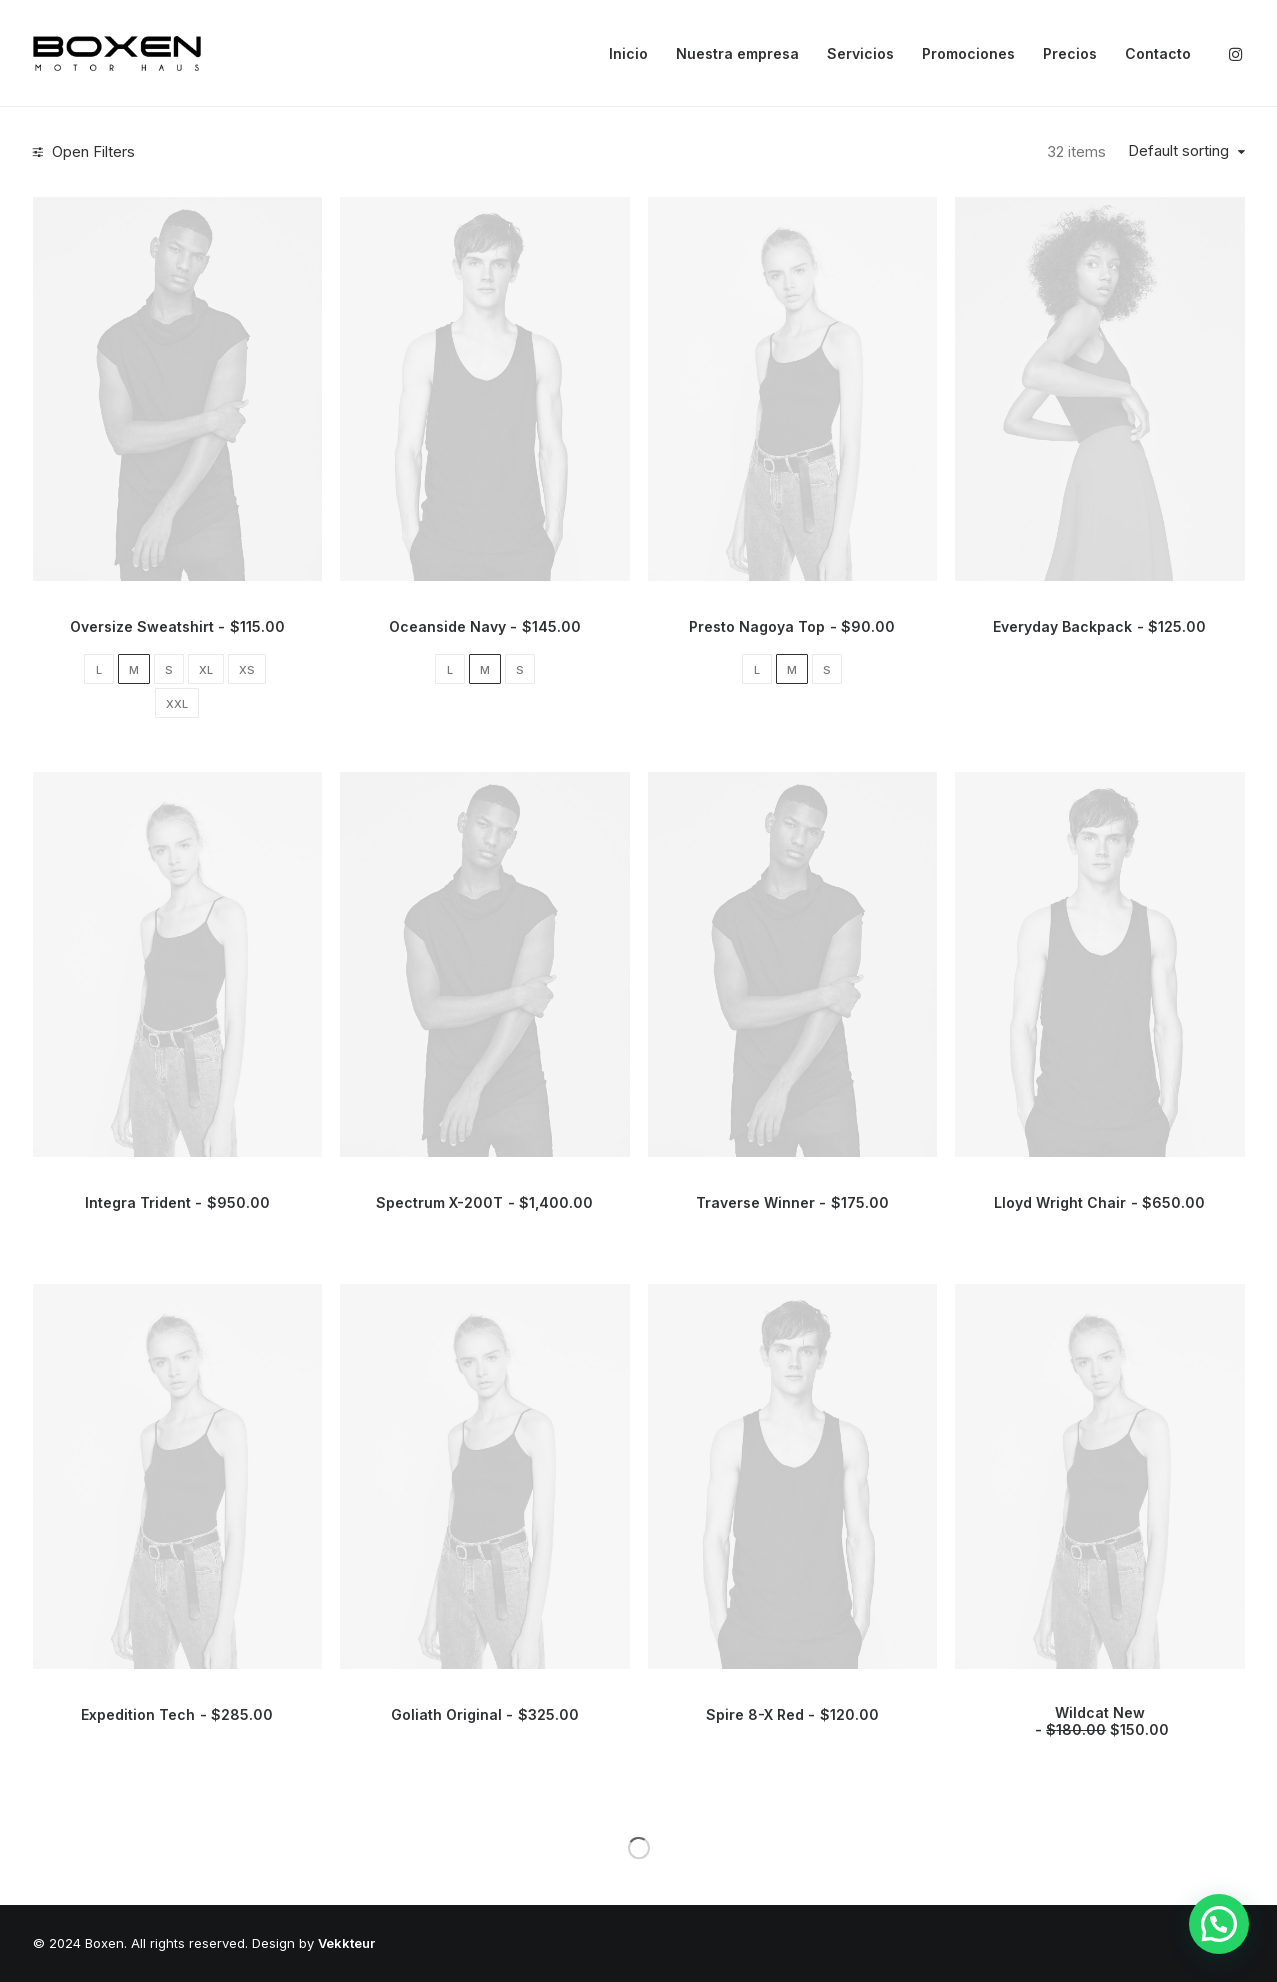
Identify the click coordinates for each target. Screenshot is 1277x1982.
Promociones (968, 53)
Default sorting (1178, 151)
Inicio (628, 53)
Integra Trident (177, 1202)
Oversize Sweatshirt (177, 626)
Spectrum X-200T (484, 1202)
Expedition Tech (177, 1714)
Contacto (1158, 53)
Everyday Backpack (1099, 626)
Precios (1070, 53)
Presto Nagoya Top (792, 626)
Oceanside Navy (485, 626)
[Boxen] (117, 53)
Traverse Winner (792, 1202)
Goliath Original (485, 1714)
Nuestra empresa (737, 53)
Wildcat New (1099, 1721)
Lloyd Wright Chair (1099, 1202)
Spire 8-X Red (792, 1714)
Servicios (860, 53)
